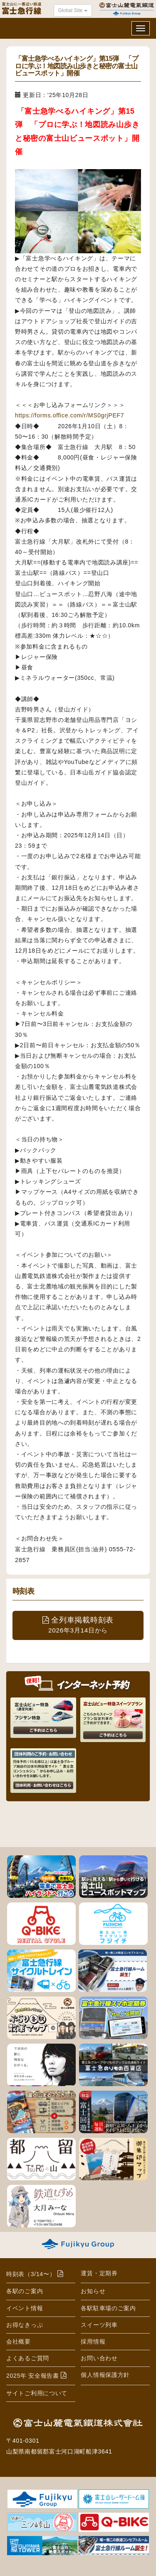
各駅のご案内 (24, 2291)
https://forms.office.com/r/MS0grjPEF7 (69, 415)
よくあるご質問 (27, 2358)
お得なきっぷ (24, 2324)
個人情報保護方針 (105, 2374)
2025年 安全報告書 (32, 2375)
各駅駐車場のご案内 (108, 2308)
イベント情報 (24, 2308)
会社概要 (18, 2341)
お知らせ (93, 2291)
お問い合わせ (99, 2358)
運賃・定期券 (99, 2273)
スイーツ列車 (99, 2324)
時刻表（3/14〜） (30, 2274)
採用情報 (93, 2341)
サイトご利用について (36, 2393)
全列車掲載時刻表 (78, 1625)
